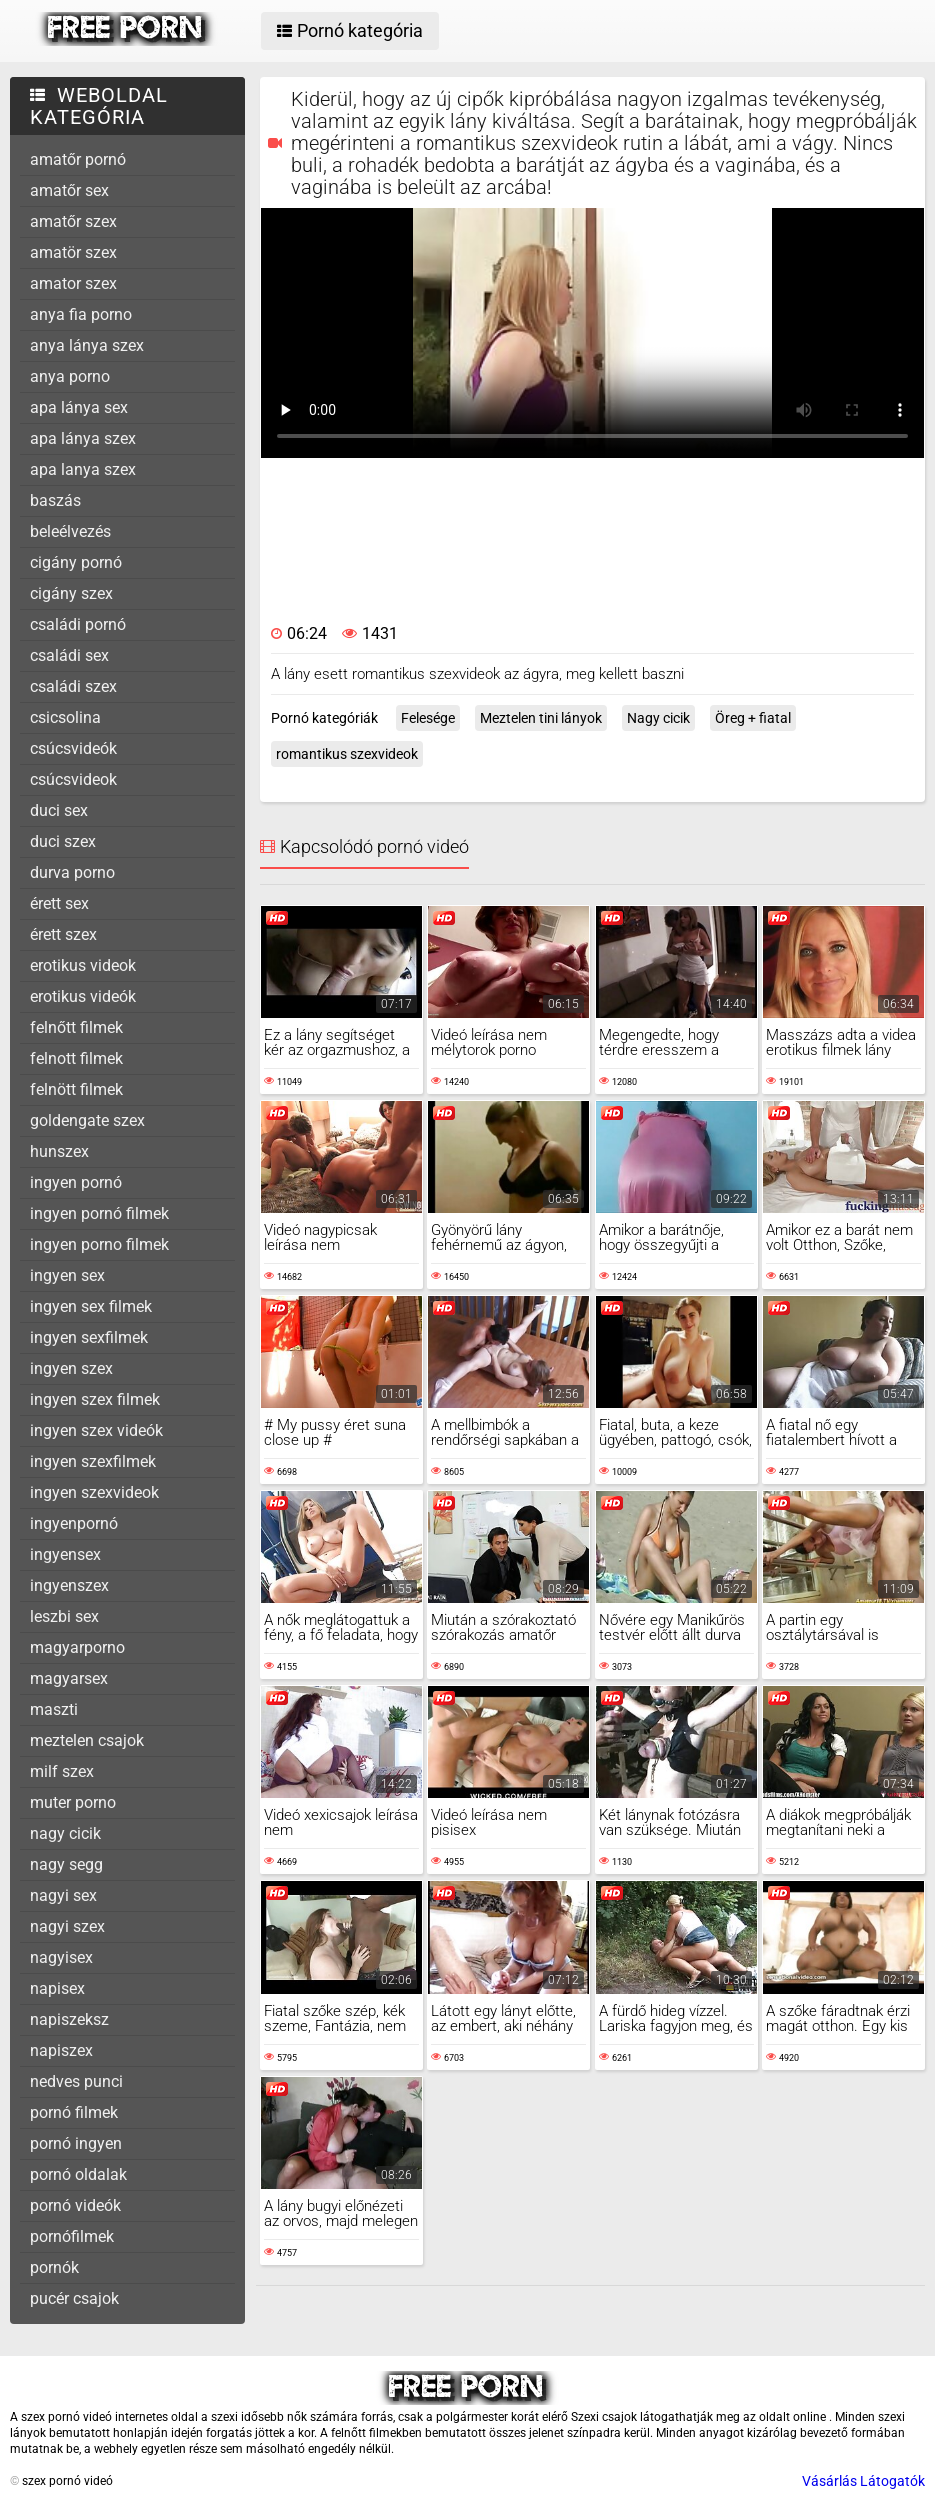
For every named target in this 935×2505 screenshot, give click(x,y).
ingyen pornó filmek (99, 1213)
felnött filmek (76, 1089)
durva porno (72, 872)
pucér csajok (74, 2298)
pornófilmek (72, 2236)
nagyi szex (67, 1926)
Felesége (428, 718)
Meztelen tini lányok (541, 718)
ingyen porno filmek (99, 1244)
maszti (54, 1709)
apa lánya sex (79, 407)
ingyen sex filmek (91, 1306)
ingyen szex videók (96, 1430)
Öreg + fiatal (753, 718)
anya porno (70, 376)
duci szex (63, 841)
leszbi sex (64, 1616)
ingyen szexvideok (94, 1492)
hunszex (59, 1151)
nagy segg (66, 1864)
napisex (57, 1988)
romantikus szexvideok (347, 754)
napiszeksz (69, 2019)
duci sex (59, 810)
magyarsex (69, 1678)
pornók (54, 2267)
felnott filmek (76, 1058)
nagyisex (61, 1957)
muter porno (73, 1802)
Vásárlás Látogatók (863, 2481)
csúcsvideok (73, 779)
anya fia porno (81, 314)
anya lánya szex (87, 345)
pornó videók (75, 2205)
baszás (55, 500)
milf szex (62, 1771)
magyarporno (77, 1647)
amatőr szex (73, 221)
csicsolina (65, 717)
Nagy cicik (658, 718)
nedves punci (76, 2081)
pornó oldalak (78, 2174)
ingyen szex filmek (95, 1399)
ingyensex (65, 1554)
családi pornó (78, 624)
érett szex (63, 934)
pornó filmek (74, 2112)
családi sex (69, 655)
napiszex (61, 2050)
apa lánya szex (83, 438)
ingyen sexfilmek (89, 1337)
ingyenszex (69, 1585)
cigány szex (71, 593)
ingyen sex (67, 1275)
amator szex (73, 283)
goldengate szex (87, 1120)
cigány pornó (76, 562)
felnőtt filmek (76, 1027)
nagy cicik (65, 1833)
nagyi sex (63, 1895)
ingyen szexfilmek (93, 1461)
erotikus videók (83, 996)
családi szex (73, 686)
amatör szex (73, 252)
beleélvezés (70, 531)
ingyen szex (71, 1368)
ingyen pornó (76, 1182)
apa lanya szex (83, 469)
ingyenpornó (74, 1523)
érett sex (59, 903)
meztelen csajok (87, 1740)
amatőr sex (69, 190)
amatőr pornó (78, 159)
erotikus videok (83, 965)
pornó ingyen (76, 2143)
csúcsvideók (73, 748)
